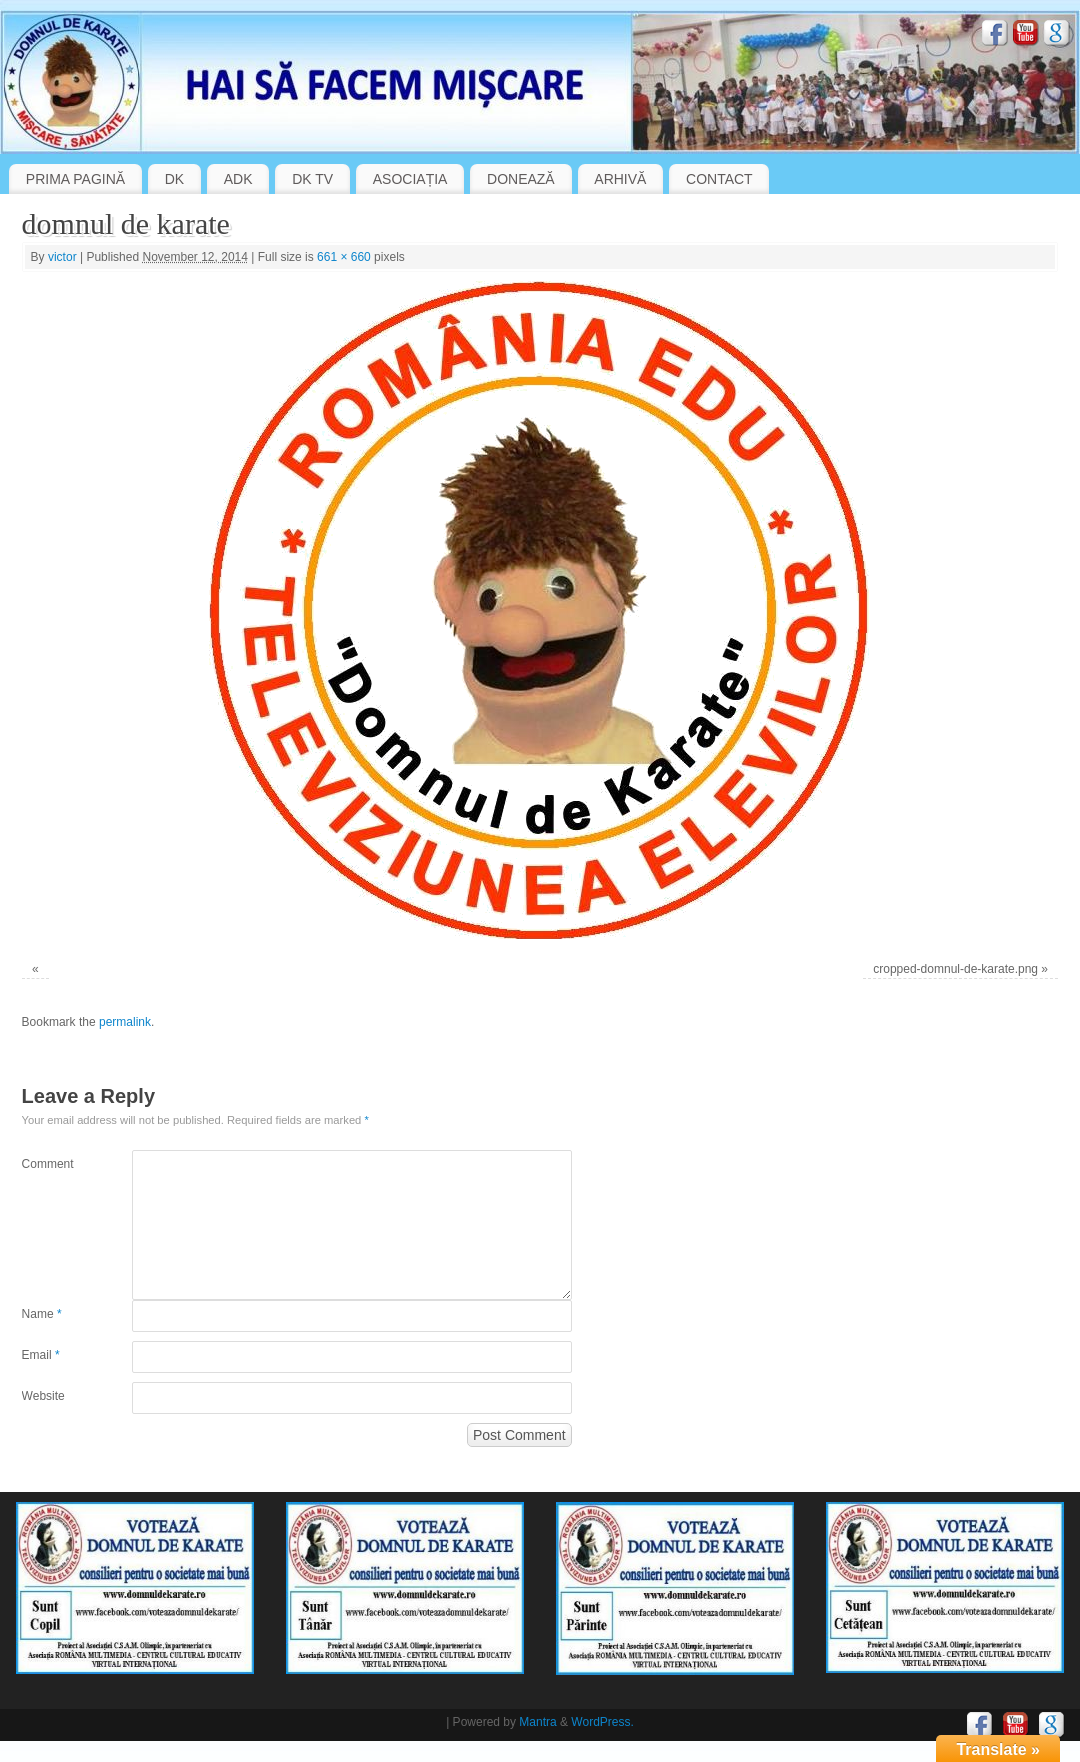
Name (42, 1314)
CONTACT (719, 179)
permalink (125, 1022)
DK (174, 179)
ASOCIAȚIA (410, 179)
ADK (238, 179)
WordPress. (602, 1722)
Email (41, 1355)
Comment (48, 1164)
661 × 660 (344, 257)
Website (43, 1396)
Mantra (537, 1722)
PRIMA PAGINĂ (75, 179)
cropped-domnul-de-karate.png (955, 969)
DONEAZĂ (521, 179)
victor (62, 257)
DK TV (312, 179)
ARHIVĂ (620, 179)
